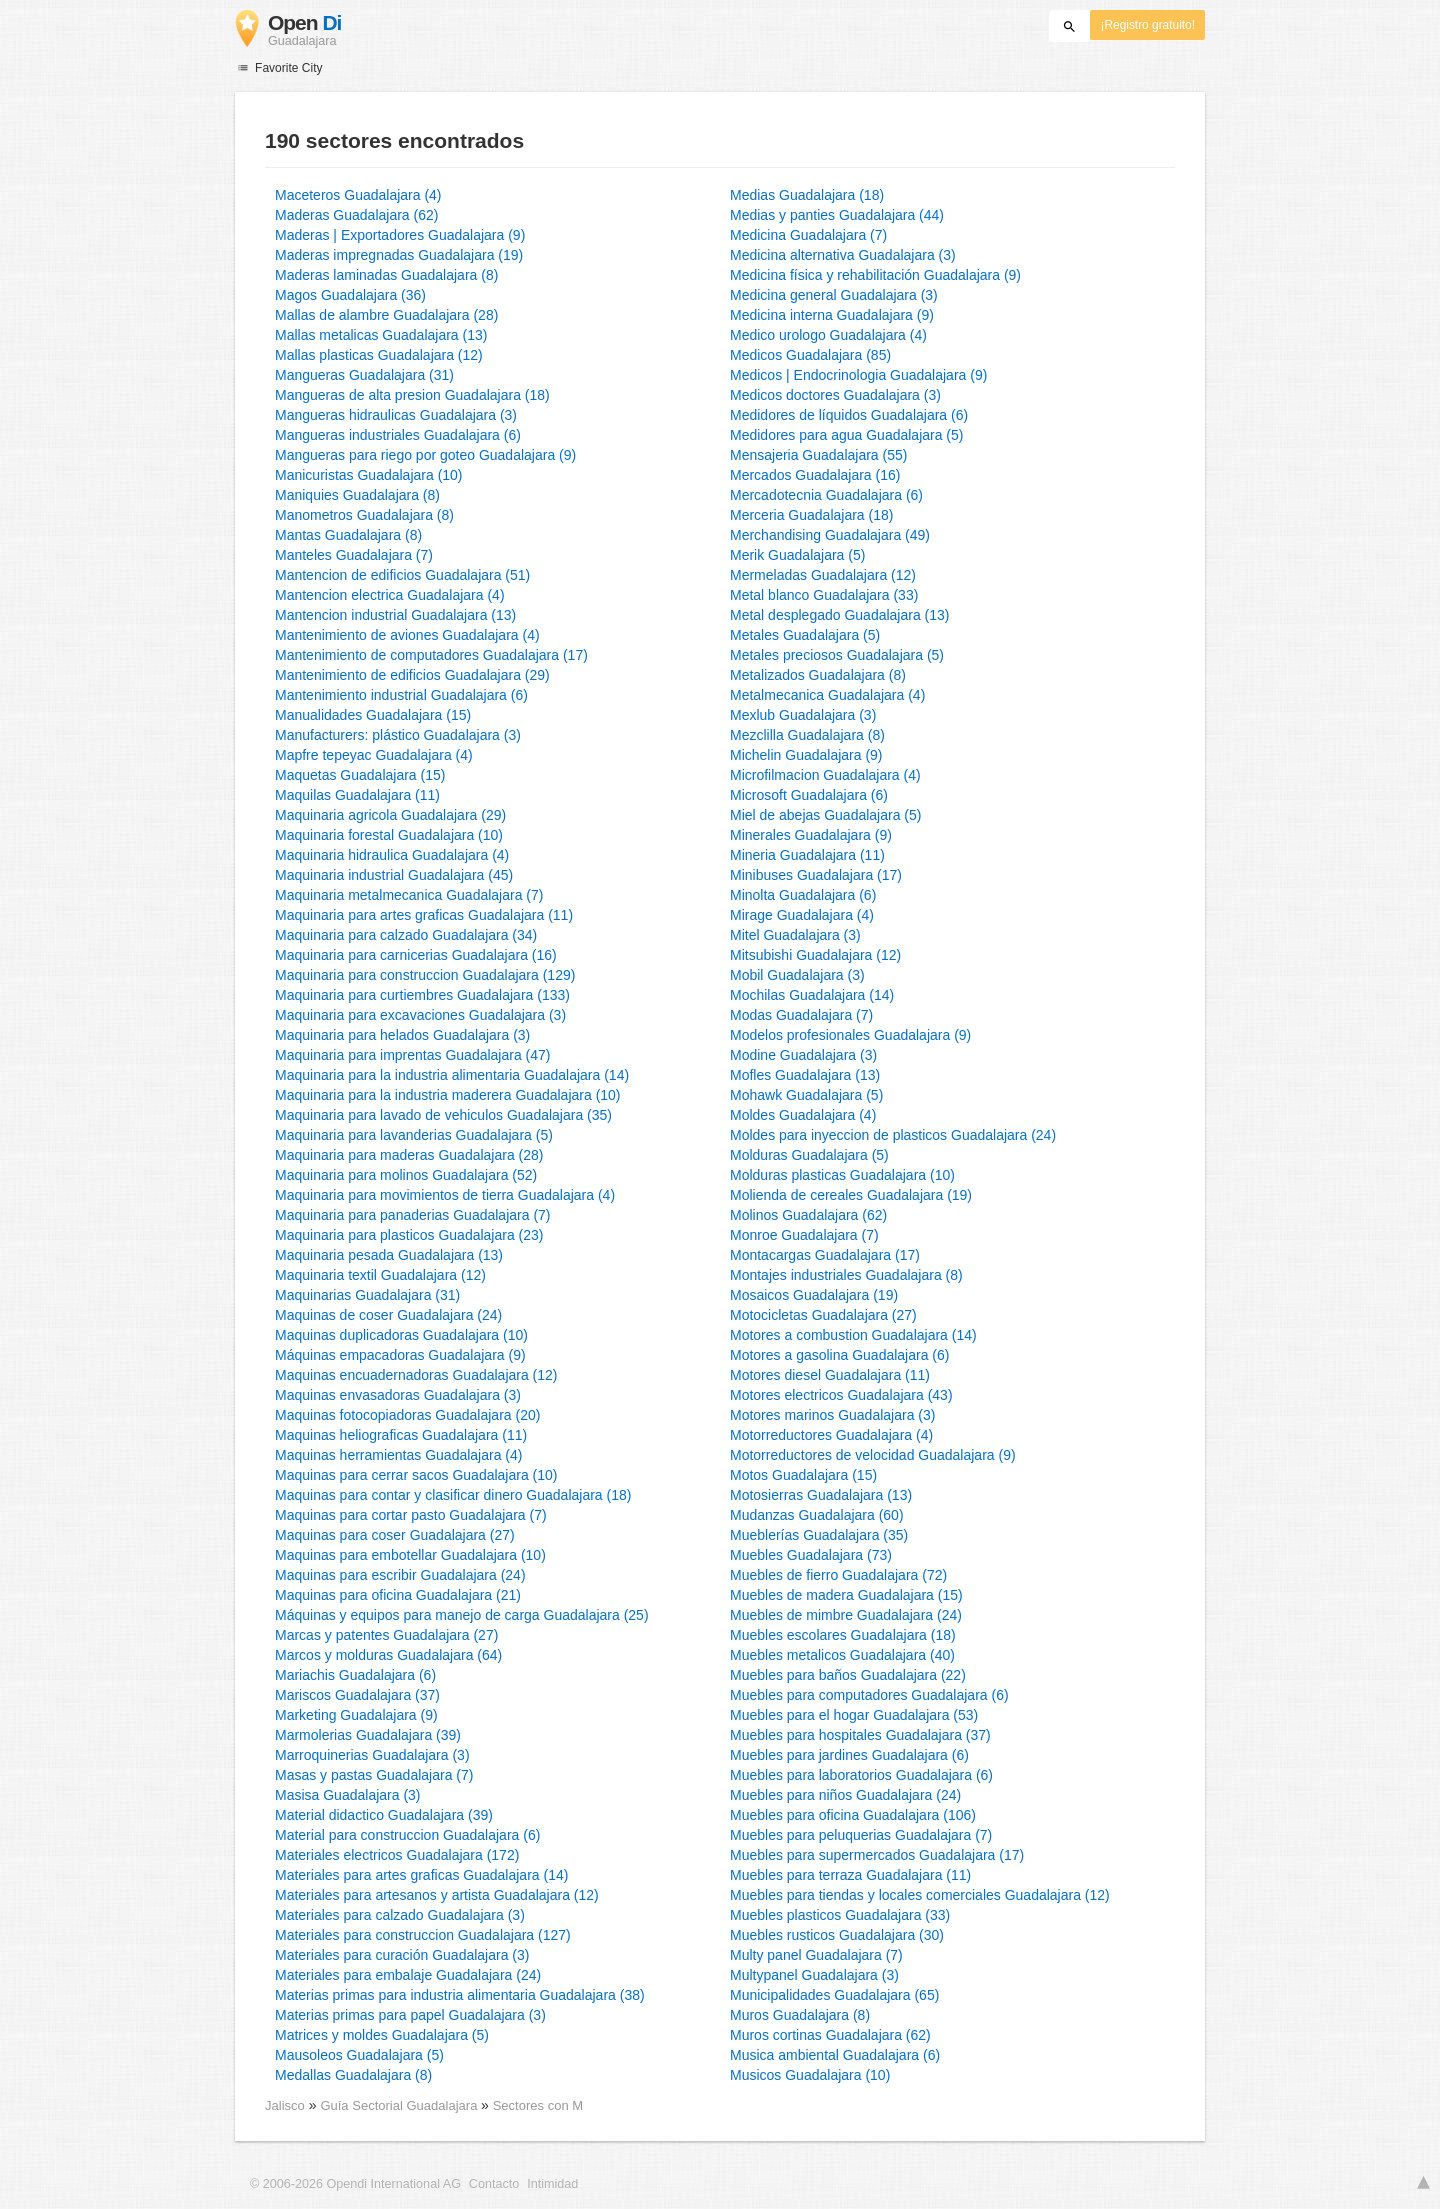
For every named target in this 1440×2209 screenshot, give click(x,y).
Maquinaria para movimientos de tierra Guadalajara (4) (445, 1195)
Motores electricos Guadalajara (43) (841, 1395)
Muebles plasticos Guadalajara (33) (840, 1915)
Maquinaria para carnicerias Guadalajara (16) (416, 955)
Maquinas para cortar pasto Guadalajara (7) (411, 1515)
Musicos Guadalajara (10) (810, 2075)
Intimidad (552, 2184)
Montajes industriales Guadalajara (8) (846, 1275)
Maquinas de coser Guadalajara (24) (388, 1315)
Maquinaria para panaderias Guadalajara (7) (413, 1215)
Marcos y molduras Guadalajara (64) (388, 1655)
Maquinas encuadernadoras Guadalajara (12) (416, 1375)
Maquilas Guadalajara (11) (357, 795)
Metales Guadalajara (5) (805, 635)
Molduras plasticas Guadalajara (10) (842, 1175)
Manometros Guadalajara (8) (364, 515)
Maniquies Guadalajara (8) (357, 495)
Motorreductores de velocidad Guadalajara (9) (873, 1455)
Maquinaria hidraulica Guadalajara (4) (392, 855)
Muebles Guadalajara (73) (811, 1555)
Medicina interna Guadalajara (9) (832, 315)
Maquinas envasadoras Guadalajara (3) (398, 1395)
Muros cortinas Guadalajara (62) (830, 2035)
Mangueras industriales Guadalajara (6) (398, 435)
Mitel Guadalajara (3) (795, 935)
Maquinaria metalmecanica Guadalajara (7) (409, 895)
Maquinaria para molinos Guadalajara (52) (406, 1175)
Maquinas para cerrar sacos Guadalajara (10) (416, 1475)
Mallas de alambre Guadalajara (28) (386, 315)
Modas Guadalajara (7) (801, 1015)
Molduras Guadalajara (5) (809, 1155)
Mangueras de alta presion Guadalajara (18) (412, 395)
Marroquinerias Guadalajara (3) (372, 1755)
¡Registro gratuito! (1147, 25)
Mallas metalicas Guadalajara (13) (381, 335)
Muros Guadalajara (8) (800, 2015)
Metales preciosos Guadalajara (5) (837, 655)
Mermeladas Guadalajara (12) (823, 575)
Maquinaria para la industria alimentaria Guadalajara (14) (452, 1075)
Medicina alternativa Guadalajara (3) (843, 255)
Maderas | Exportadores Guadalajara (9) (400, 235)
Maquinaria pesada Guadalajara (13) (389, 1255)
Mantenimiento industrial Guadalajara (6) (401, 695)
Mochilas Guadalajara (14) (812, 995)
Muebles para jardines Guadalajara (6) (849, 1755)
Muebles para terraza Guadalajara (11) (850, 1875)
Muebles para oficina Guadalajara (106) (853, 1815)
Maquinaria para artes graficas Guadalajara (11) (424, 915)
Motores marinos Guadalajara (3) (832, 1415)
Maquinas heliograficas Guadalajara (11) (401, 1435)
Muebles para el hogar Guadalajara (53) (854, 1715)
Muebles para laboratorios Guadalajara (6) (861, 1775)
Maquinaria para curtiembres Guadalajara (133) (422, 995)
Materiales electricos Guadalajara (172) (397, 1855)
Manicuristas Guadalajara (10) (369, 475)
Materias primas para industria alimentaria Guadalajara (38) (460, 1995)
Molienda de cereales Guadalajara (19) (851, 1195)
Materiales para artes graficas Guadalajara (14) (421, 1875)
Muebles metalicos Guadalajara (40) (842, 1655)
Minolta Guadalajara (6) (803, 895)
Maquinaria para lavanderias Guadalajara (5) (414, 1135)
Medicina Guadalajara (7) (808, 235)
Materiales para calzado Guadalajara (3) (400, 1915)
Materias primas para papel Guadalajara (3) (410, 2015)
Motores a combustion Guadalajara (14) (853, 1335)
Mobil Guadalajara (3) (797, 975)
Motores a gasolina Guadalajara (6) (839, 1355)
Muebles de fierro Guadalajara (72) (838, 1575)
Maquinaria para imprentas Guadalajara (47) (412, 1055)
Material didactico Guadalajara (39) (384, 1815)
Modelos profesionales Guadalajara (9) (850, 1035)
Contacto (494, 2184)
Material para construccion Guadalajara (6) (407, 1835)
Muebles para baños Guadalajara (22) (848, 1675)
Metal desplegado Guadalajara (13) (839, 615)
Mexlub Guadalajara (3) (803, 715)
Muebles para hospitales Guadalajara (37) (860, 1735)
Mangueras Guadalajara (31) (364, 375)
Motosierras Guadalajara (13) (821, 1495)
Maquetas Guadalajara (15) (360, 775)
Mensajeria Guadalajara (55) (818, 455)
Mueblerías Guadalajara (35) (819, 1535)
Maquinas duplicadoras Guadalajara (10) (401, 1335)
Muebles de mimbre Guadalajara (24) (846, 1615)
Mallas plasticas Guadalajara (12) (379, 355)
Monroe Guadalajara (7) (804, 1235)
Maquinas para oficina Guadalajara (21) (398, 1595)
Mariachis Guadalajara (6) (355, 1675)
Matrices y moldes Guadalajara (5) (382, 2035)
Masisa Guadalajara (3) (348, 1795)
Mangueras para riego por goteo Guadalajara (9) (425, 455)
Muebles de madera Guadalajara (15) (846, 1595)
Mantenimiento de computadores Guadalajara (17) (431, 655)
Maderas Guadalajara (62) (356, 215)
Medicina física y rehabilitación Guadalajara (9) (875, 275)
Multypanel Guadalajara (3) (814, 1975)
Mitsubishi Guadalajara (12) (815, 955)
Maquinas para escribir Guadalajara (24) (400, 1575)
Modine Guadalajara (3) (803, 1055)
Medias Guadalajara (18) (807, 195)
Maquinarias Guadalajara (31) (367, 1295)
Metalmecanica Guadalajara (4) (827, 695)
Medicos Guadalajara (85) (810, 355)
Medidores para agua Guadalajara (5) (846, 435)
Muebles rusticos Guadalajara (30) (837, 1935)
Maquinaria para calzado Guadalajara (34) (406, 935)
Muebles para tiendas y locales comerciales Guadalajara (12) (920, 1895)
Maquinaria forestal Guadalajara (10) (389, 835)
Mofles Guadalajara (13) (805, 1075)
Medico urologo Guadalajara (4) (828, 335)
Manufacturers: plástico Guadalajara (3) (398, 735)
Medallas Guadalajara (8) (353, 2075)
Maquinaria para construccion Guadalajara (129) (425, 975)
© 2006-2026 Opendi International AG (355, 2184)
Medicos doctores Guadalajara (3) (835, 395)
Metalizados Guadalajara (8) (818, 675)
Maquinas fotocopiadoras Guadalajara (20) (407, 1415)
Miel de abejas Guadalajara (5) (825, 815)
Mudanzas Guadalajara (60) (817, 1515)
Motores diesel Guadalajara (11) (830, 1375)
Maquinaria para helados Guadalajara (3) (402, 1035)
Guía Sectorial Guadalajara (400, 2105)
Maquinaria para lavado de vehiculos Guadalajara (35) (443, 1115)
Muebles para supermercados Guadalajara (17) (877, 1855)
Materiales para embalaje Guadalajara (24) (408, 1975)
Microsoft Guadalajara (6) (809, 795)
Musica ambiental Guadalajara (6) (835, 2055)
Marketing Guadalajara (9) (356, 1715)
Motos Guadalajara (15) (803, 1475)
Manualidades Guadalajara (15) (373, 715)
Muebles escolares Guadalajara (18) (843, 1635)
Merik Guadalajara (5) (797, 555)
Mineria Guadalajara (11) (807, 855)
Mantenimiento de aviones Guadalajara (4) (407, 635)
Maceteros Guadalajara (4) (358, 195)
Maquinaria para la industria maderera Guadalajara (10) (448, 1095)
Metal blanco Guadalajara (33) (824, 595)
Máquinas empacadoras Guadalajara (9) (400, 1355)
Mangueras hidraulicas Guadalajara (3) (396, 415)
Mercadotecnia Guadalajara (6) (826, 495)
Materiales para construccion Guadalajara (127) (423, 1935)
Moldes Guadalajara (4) (803, 1115)
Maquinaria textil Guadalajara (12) (380, 1275)
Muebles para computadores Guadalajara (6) (869, 1695)
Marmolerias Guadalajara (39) (368, 1735)
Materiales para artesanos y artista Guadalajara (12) (437, 1895)
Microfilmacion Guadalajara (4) (825, 775)
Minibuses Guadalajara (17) (816, 875)
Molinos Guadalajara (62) (808, 1215)
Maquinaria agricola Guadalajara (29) (390, 815)
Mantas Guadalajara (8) (348, 535)
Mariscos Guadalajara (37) (357, 1695)
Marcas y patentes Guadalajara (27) (386, 1635)
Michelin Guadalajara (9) (806, 755)
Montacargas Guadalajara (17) (825, 1255)
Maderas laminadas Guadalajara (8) (386, 275)
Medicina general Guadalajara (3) (834, 295)
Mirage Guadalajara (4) (802, 915)
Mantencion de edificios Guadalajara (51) (402, 575)
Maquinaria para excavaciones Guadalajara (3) (420, 1015)
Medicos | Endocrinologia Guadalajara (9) (858, 375)
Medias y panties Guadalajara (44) (837, 215)
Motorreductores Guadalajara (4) (831, 1435)
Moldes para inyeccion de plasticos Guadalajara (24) (893, 1135)
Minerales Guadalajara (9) (811, 835)
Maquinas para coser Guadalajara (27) (395, 1535)
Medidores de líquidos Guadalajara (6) (849, 415)
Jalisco (285, 2105)
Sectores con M (538, 2105)
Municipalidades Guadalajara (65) (834, 1995)
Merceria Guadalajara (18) (811, 515)
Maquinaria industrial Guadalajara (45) (394, 875)
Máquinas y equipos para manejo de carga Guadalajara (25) (462, 1615)
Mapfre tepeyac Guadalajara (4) (374, 755)
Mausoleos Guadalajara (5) (359, 2055)
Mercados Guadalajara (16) (815, 475)
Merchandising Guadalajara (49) (830, 535)
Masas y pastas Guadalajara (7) (374, 1775)
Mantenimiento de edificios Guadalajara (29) (412, 675)
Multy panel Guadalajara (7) (816, 1955)
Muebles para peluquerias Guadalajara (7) (861, 1835)
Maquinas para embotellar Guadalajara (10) (410, 1555)
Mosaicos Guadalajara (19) (814, 1295)
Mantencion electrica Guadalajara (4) (390, 595)
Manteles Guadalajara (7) (354, 555)
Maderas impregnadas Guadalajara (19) (399, 255)
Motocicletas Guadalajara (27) (823, 1315)
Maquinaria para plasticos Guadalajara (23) (409, 1235)
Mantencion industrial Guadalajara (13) (395, 615)
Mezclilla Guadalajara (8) (807, 735)
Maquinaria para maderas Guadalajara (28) (409, 1155)
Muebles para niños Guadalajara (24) (845, 1795)
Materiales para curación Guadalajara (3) (402, 1955)
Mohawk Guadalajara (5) (806, 1095)
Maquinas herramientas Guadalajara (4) (398, 1455)
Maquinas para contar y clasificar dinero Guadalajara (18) (453, 1495)
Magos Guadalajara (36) (350, 295)
